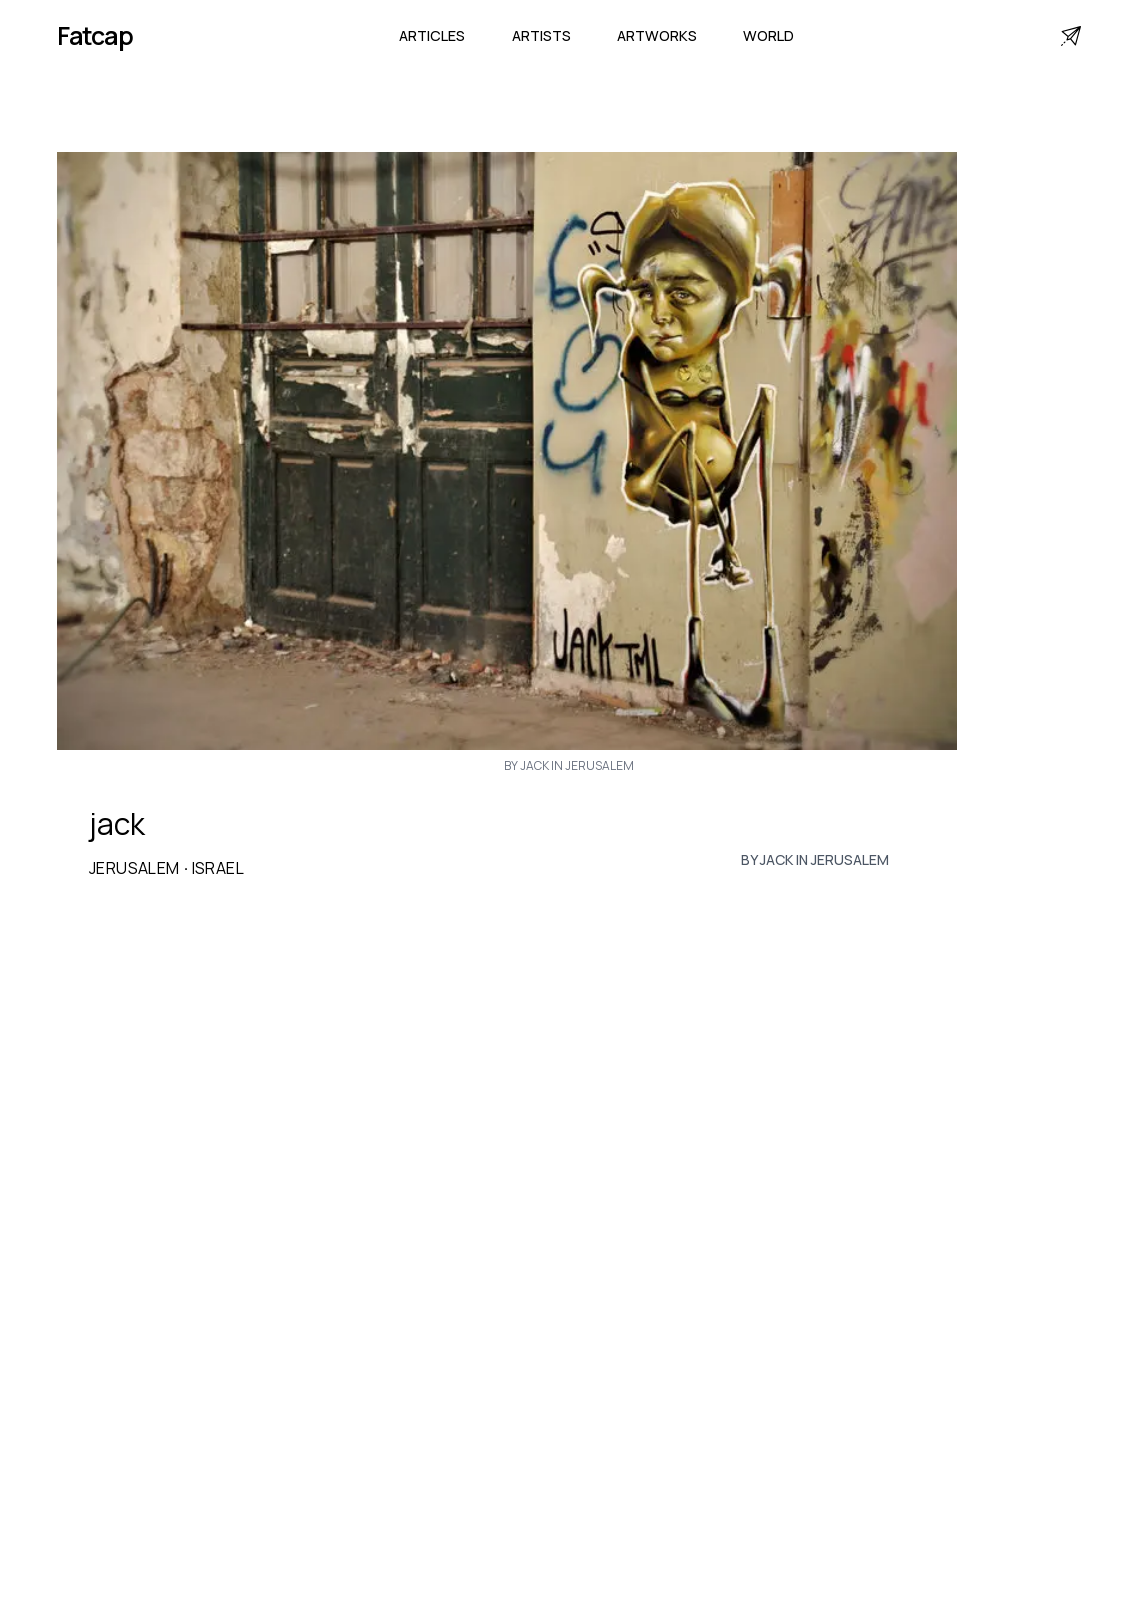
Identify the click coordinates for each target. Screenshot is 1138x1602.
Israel (218, 868)
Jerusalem (134, 868)
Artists (541, 35)
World (768, 35)
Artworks (657, 35)
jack (117, 824)
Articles (432, 35)
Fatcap (95, 35)
